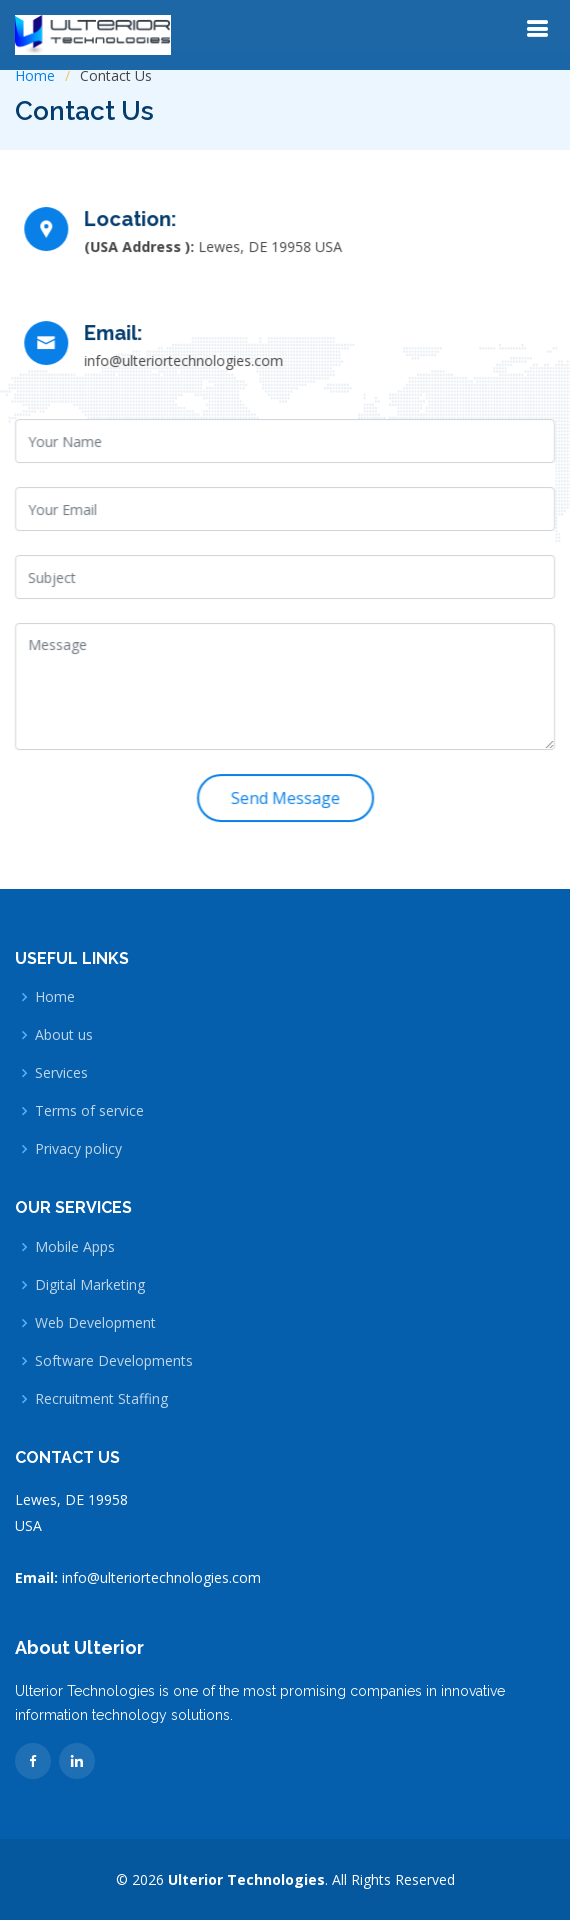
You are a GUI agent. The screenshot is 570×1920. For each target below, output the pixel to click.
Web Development (95, 1323)
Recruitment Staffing (101, 1399)
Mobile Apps (75, 1247)
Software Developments (114, 1361)
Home (35, 75)
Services (61, 1073)
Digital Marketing (90, 1285)
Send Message (285, 796)
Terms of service (89, 1111)
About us (64, 1035)
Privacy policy (78, 1149)
